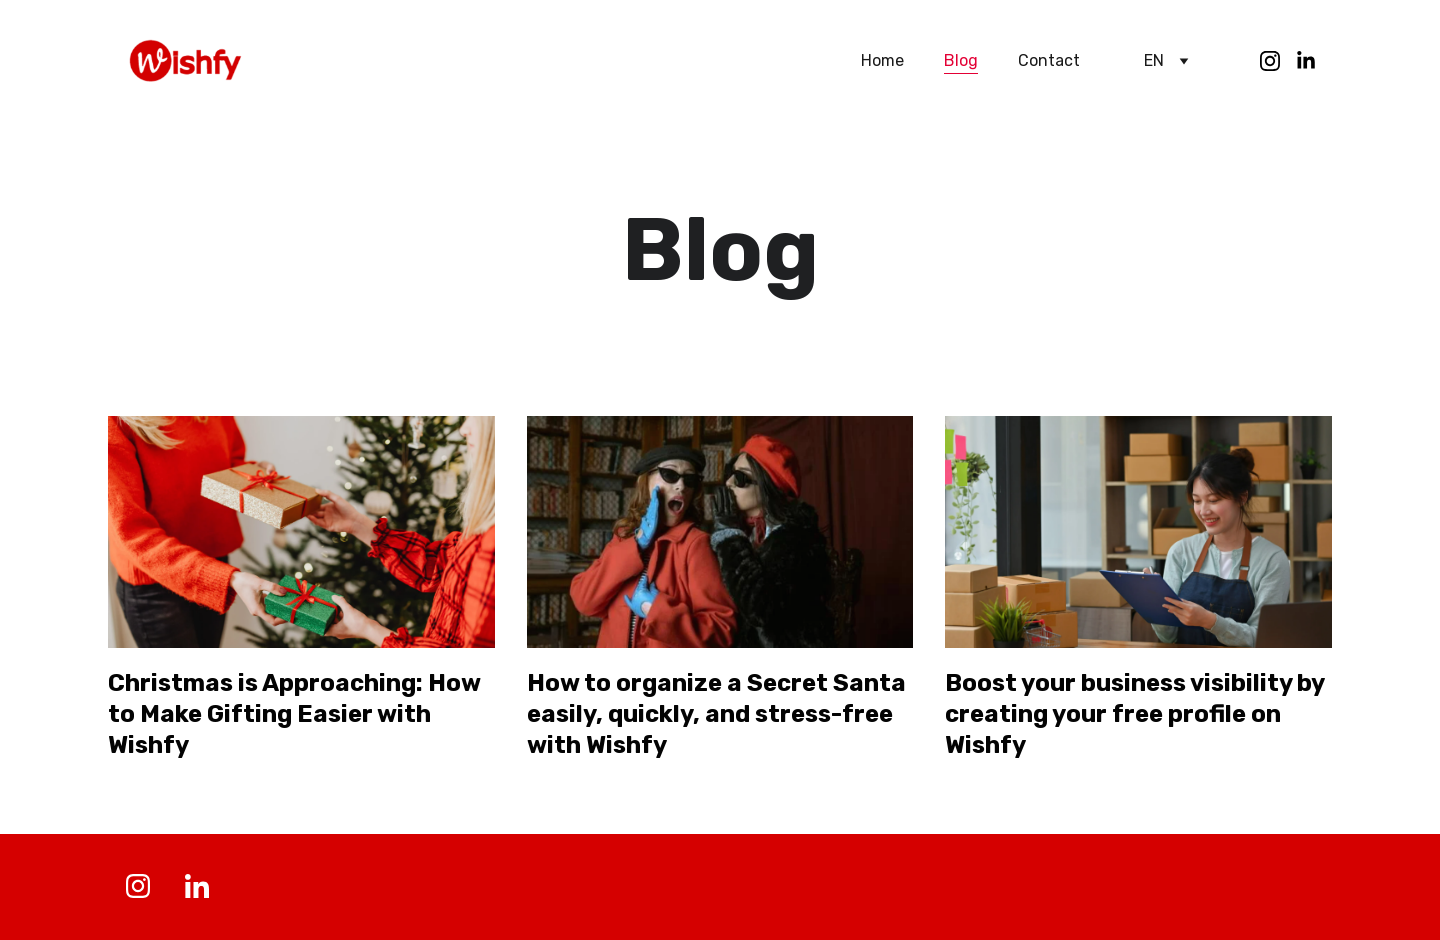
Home (882, 60)
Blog (961, 60)
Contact (1049, 60)
